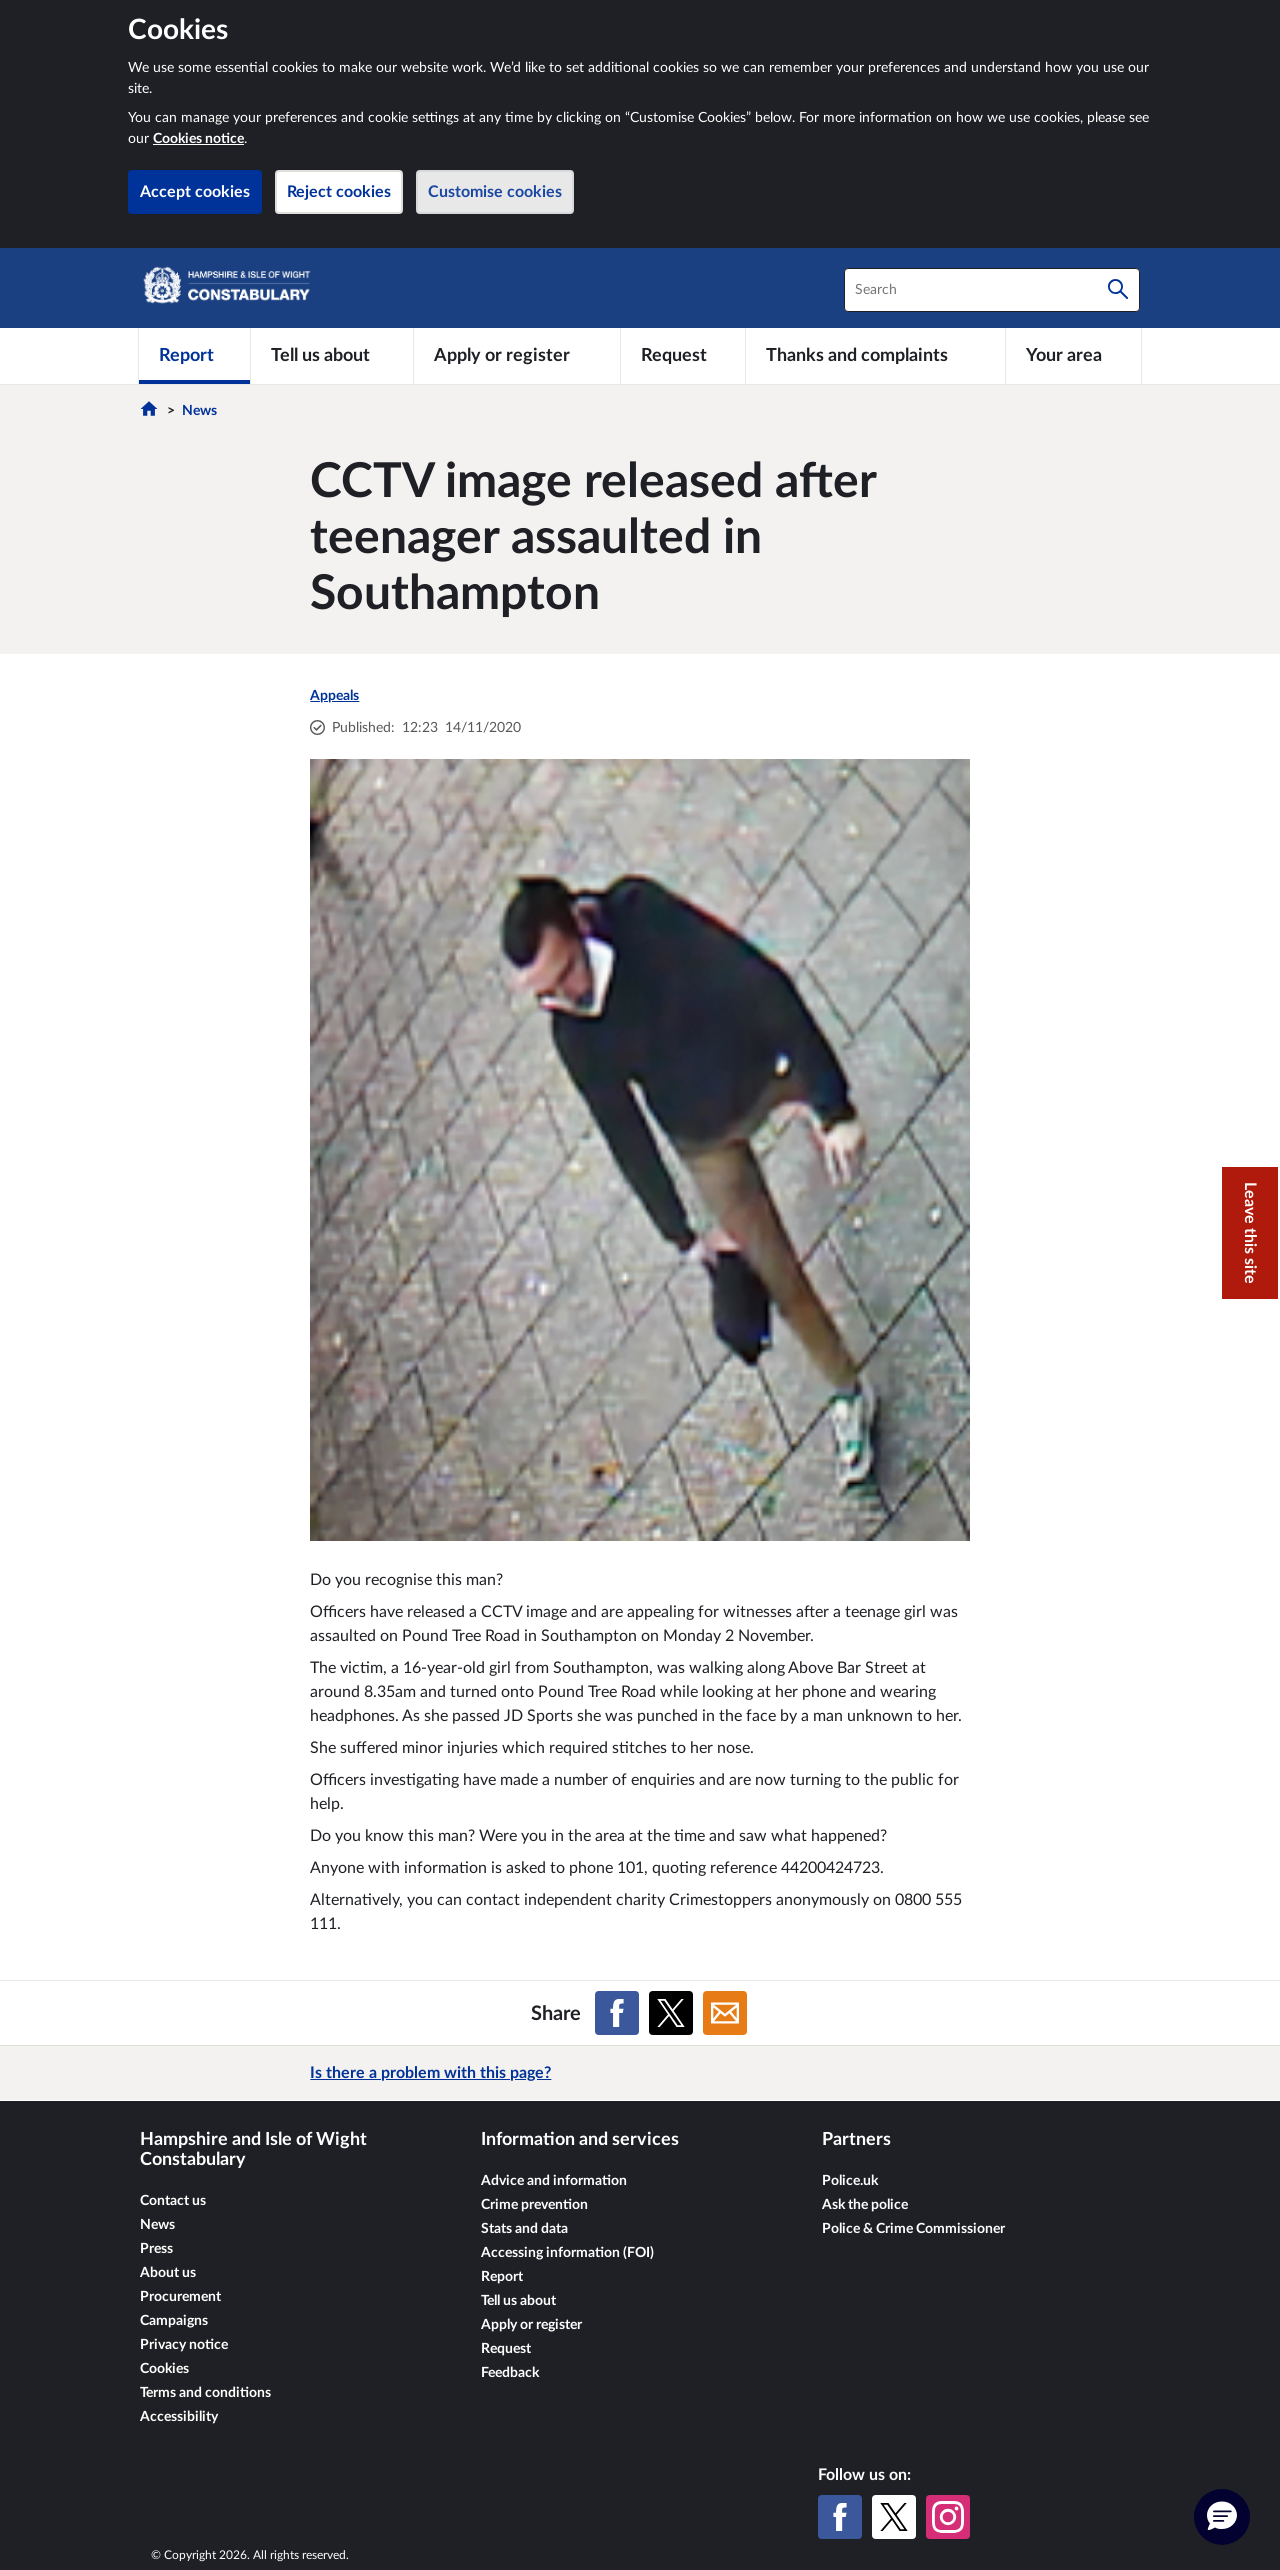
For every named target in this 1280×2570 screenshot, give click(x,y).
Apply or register (531, 2325)
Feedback (510, 2373)
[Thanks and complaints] (875, 356)
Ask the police (865, 2205)
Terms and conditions (205, 2393)
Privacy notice (184, 2345)
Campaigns (174, 2321)
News (199, 411)
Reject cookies (339, 192)
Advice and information (554, 2181)
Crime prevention (534, 2205)
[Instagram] (948, 2517)
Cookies (164, 2369)
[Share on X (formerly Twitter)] (671, 2013)
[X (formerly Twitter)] (894, 2517)
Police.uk (850, 2181)
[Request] (683, 356)
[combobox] (992, 290)
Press (156, 2249)
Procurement (180, 2297)
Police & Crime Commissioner (913, 2229)
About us (168, 2273)
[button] (1222, 2517)
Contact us (173, 2201)
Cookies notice (198, 139)
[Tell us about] (332, 356)
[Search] (1118, 290)
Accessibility (179, 2417)
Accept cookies (195, 192)
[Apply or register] (516, 356)
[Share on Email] (725, 2013)
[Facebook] (840, 2517)
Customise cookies (495, 192)
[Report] (194, 356)
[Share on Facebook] (617, 2013)
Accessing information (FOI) (567, 2253)
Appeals (334, 696)
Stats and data (524, 2229)
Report (502, 2277)
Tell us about (518, 2301)
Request (506, 2349)
